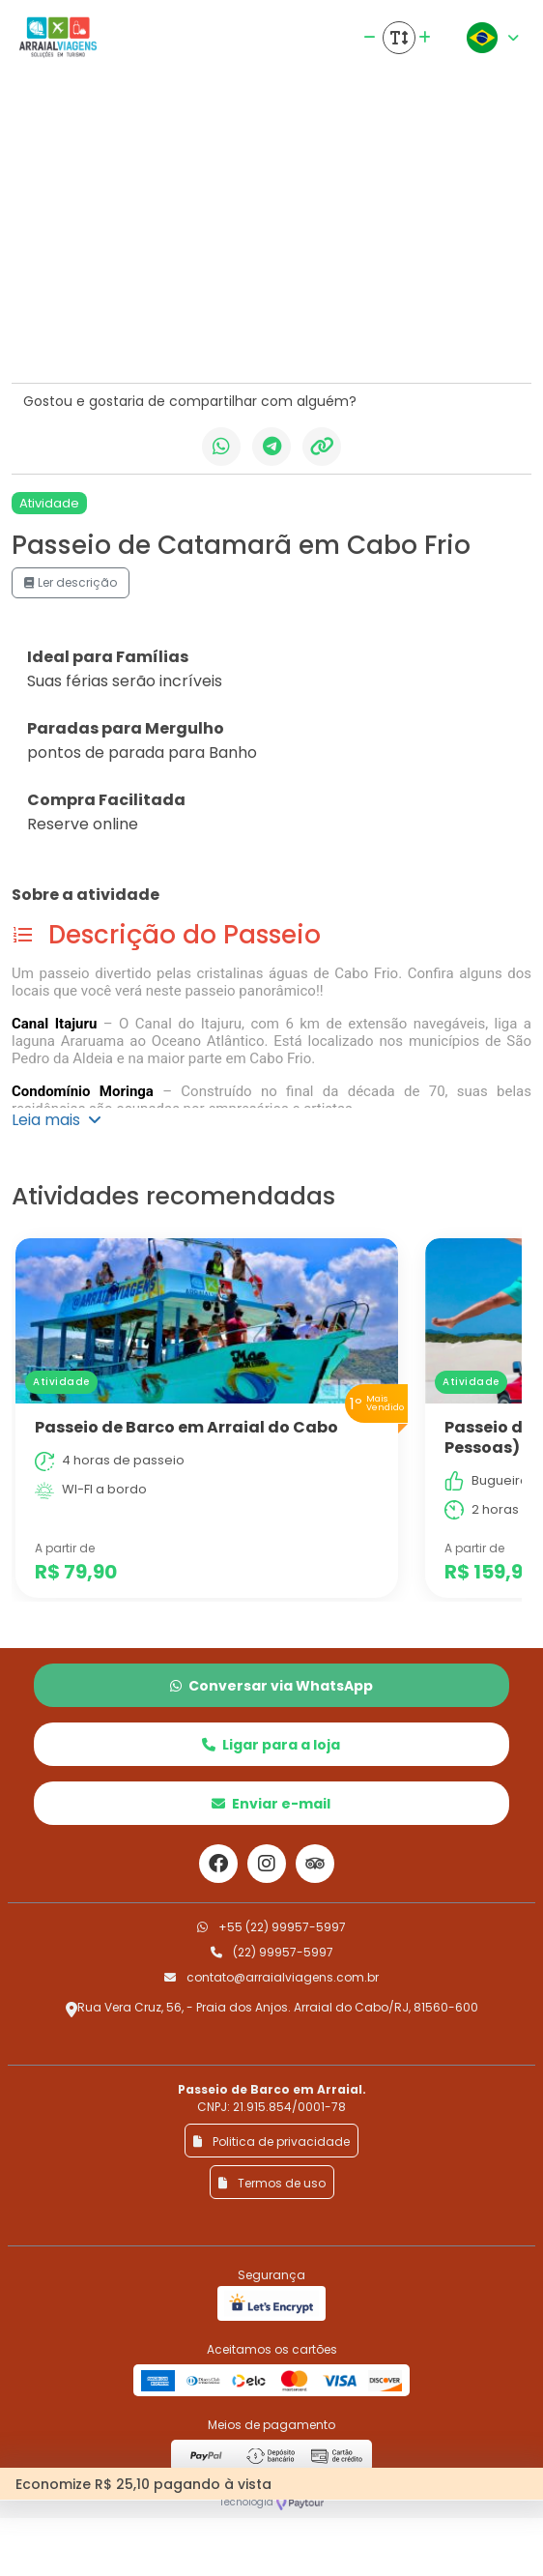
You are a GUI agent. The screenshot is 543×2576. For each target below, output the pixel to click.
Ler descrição (70, 582)
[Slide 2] (149, 341)
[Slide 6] (288, 341)
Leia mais (56, 1120)
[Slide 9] (393, 341)
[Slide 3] (184, 341)
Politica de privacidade (271, 2141)
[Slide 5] (254, 341)
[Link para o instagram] (266, 1863)
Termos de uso (272, 2183)
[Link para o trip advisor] (315, 1863)
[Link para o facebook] (218, 1863)
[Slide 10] (428, 341)
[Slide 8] (358, 341)
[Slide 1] (114, 341)
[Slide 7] (323, 341)
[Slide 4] (219, 341)
